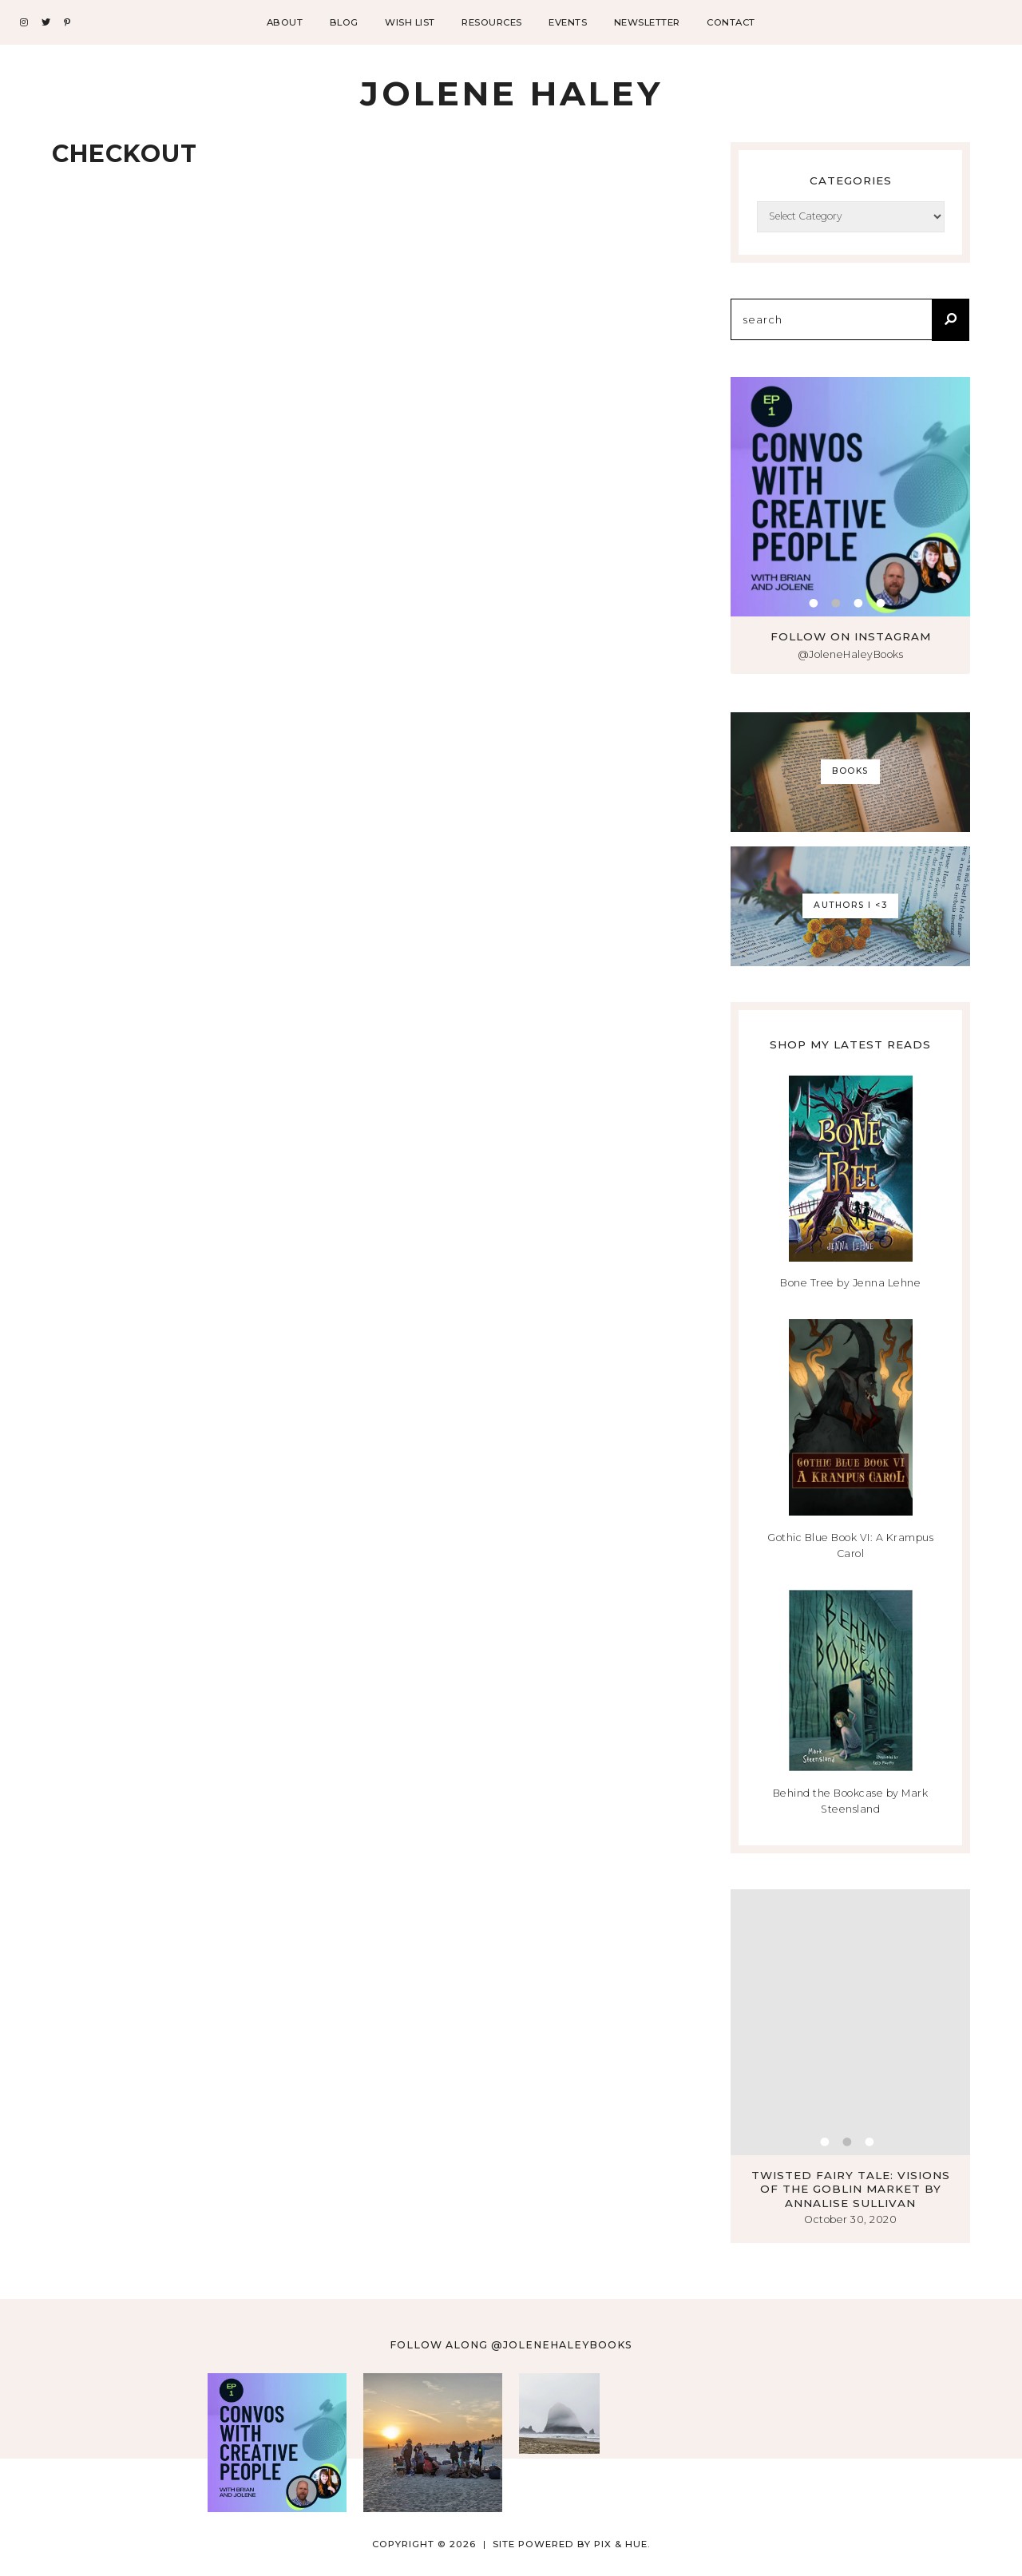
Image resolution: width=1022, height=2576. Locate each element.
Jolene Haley (511, 93)
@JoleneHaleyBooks (851, 654)
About (285, 22)
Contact (731, 22)
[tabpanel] (850, 496)
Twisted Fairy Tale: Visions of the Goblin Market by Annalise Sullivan (850, 2189)
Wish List (410, 22)
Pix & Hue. (622, 2544)
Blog (344, 22)
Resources (491, 22)
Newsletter (647, 22)
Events (568, 22)
